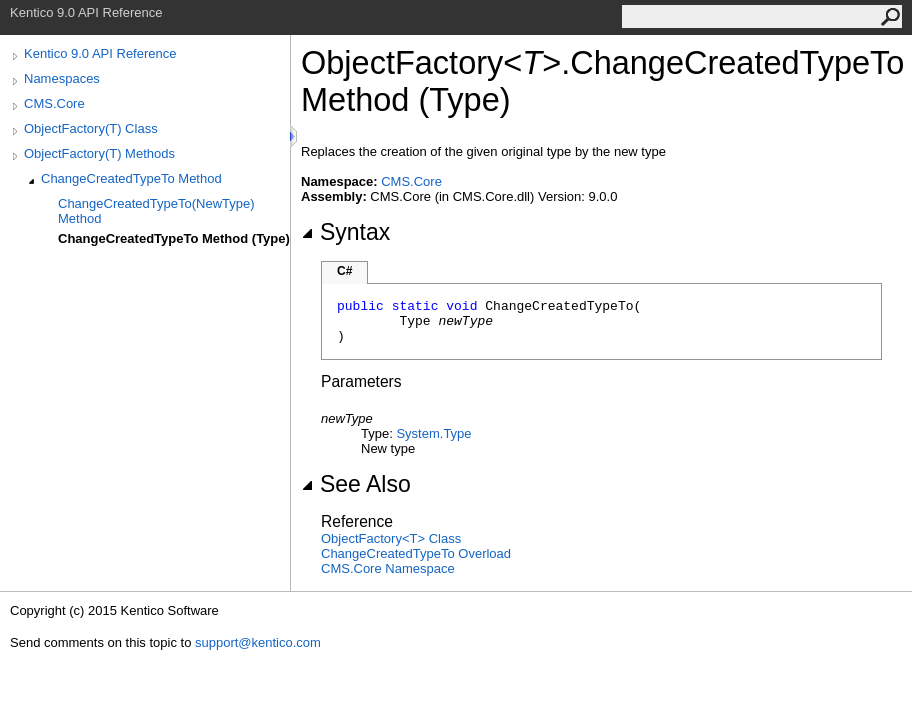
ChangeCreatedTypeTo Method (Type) (174, 238)
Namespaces (62, 78)
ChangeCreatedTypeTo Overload (416, 553)
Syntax (345, 232)
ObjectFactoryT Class (391, 538)
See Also (356, 484)
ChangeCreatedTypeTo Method (131, 178)
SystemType (433, 433)
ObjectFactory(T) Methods (99, 153)
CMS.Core (54, 103)
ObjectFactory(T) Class (91, 128)
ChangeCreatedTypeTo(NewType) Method (156, 211)
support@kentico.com (258, 642)
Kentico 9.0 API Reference (100, 53)
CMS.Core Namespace (388, 568)
